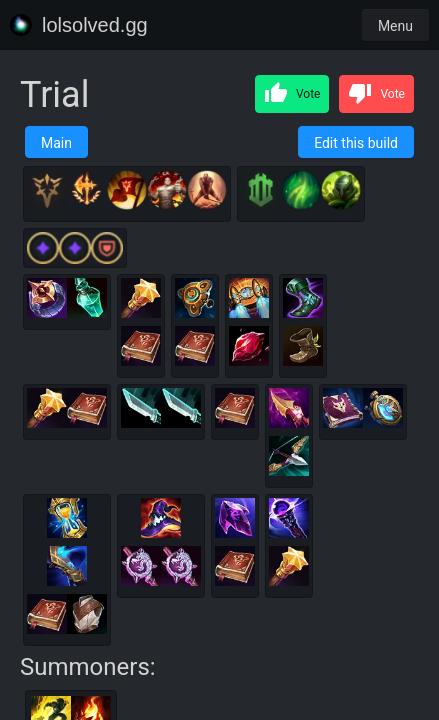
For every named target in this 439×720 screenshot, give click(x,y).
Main (56, 143)
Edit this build (356, 143)
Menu (395, 26)
